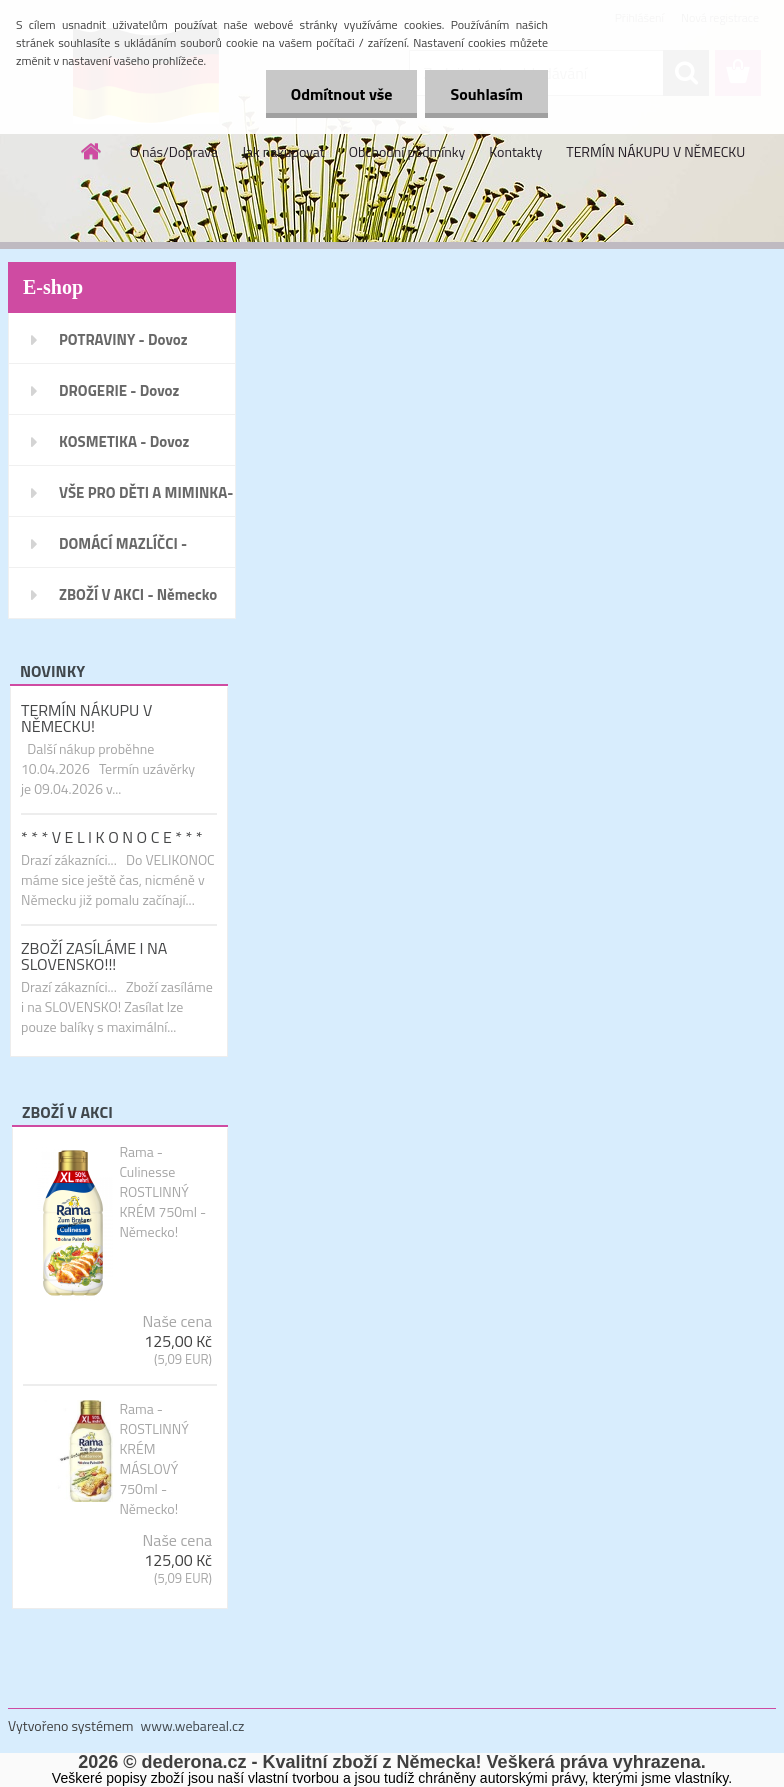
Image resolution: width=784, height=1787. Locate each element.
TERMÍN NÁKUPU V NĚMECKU (655, 151)
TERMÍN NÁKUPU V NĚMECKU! (86, 718)
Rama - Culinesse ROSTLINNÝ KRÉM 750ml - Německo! (162, 1192)
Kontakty (515, 151)
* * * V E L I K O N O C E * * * (111, 837)
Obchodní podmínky (407, 151)
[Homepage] (92, 151)
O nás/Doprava (174, 151)
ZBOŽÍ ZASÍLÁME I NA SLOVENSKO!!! (94, 956)
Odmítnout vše (342, 94)
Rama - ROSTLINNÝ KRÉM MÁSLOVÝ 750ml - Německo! (153, 1459)
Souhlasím (486, 94)
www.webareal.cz (193, 1725)
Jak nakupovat (283, 151)
